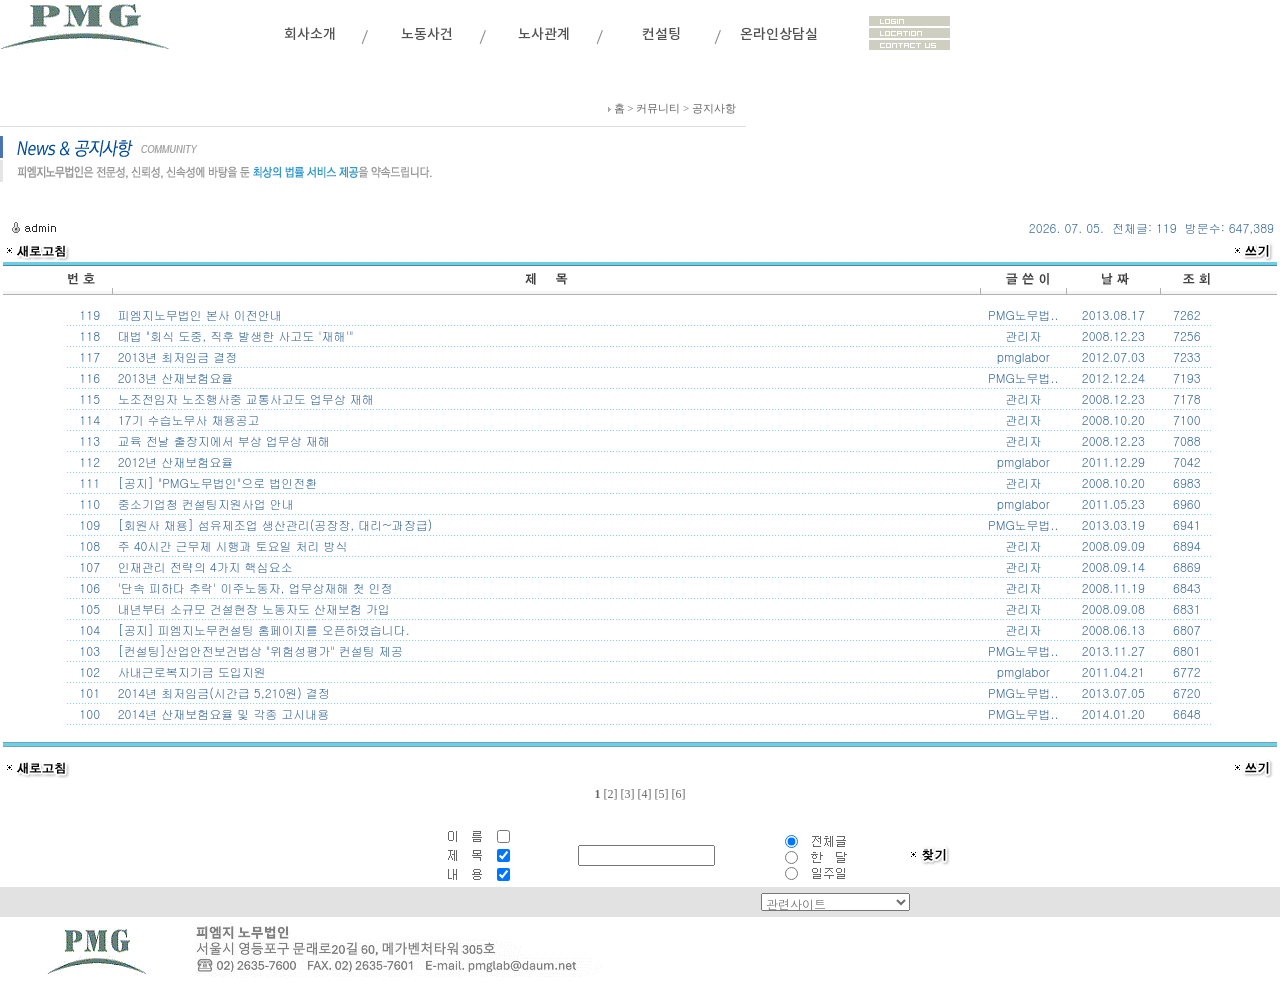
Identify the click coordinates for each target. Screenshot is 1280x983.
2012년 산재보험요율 (174, 461)
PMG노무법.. (1023, 314)
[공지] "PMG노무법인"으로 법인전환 (216, 482)
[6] (678, 794)
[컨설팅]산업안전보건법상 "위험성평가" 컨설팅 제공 (258, 650)
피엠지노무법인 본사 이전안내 (198, 314)
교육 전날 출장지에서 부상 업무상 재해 (222, 440)
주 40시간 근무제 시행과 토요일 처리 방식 (231, 545)
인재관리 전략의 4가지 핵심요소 (203, 566)
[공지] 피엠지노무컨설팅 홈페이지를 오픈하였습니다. (262, 629)
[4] (644, 794)
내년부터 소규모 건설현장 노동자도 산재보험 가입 (252, 608)
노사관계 (544, 34)
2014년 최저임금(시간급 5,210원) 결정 (222, 692)
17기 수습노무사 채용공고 (187, 419)
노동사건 (427, 34)
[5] (661, 794)
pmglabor (1023, 356)
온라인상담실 (779, 34)
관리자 (1023, 335)
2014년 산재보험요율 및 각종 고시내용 (222, 713)
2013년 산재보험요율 (174, 377)
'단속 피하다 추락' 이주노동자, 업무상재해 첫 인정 (253, 587)
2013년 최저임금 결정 (176, 356)
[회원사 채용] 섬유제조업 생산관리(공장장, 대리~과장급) (273, 524)
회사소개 (310, 34)
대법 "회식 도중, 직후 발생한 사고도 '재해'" (234, 335)
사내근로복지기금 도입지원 (190, 671)
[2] (610, 794)
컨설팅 (661, 34)
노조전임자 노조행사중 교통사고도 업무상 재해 (244, 398)
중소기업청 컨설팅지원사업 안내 (204, 503)
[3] (627, 794)
